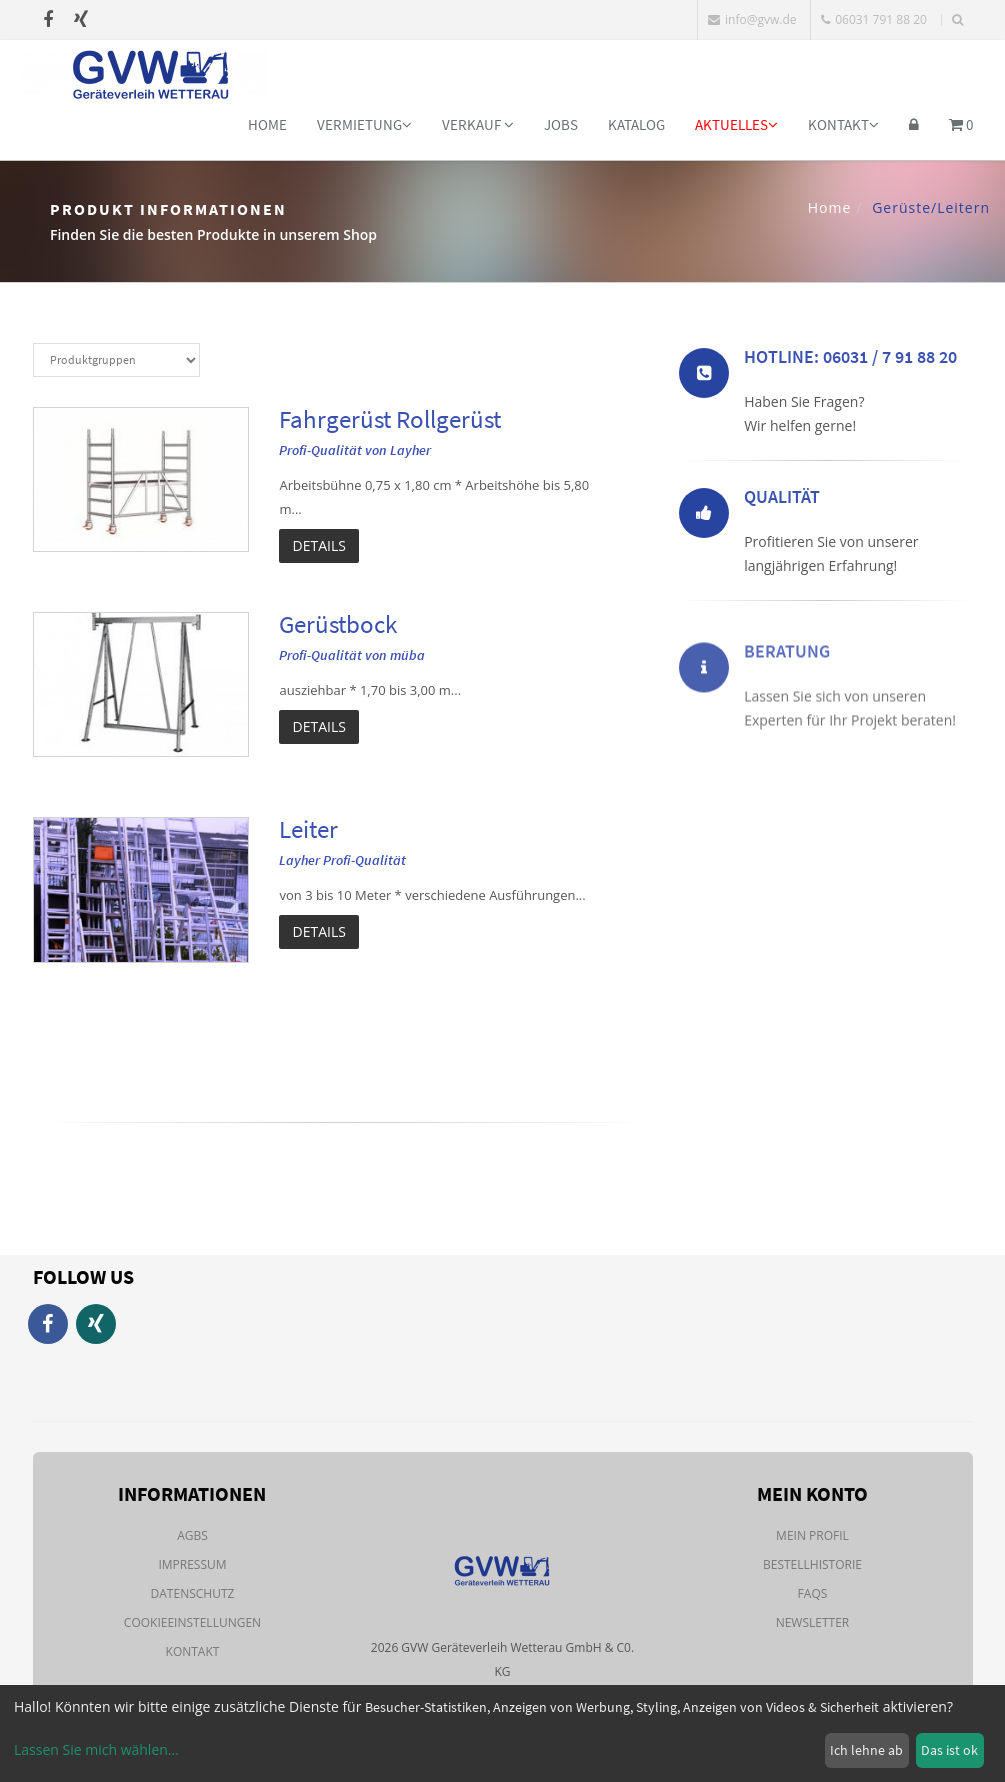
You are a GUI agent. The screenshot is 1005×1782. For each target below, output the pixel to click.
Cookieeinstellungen (192, 1622)
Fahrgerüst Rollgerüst (390, 419)
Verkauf (478, 124)
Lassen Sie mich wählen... (96, 1749)
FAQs (813, 1593)
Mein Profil (812, 1535)
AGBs (192, 1535)
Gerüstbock (338, 624)
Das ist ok (949, 1750)
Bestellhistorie (812, 1564)
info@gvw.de (752, 19)
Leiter (308, 829)
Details (318, 545)
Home (267, 124)
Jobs (561, 124)
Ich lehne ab (866, 1750)
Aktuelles (736, 124)
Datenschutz (193, 1593)
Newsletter (813, 1622)
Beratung (787, 692)
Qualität (782, 500)
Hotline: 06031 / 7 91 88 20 (850, 360)
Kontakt (843, 124)
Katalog (636, 124)
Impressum (192, 1564)
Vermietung (364, 124)
